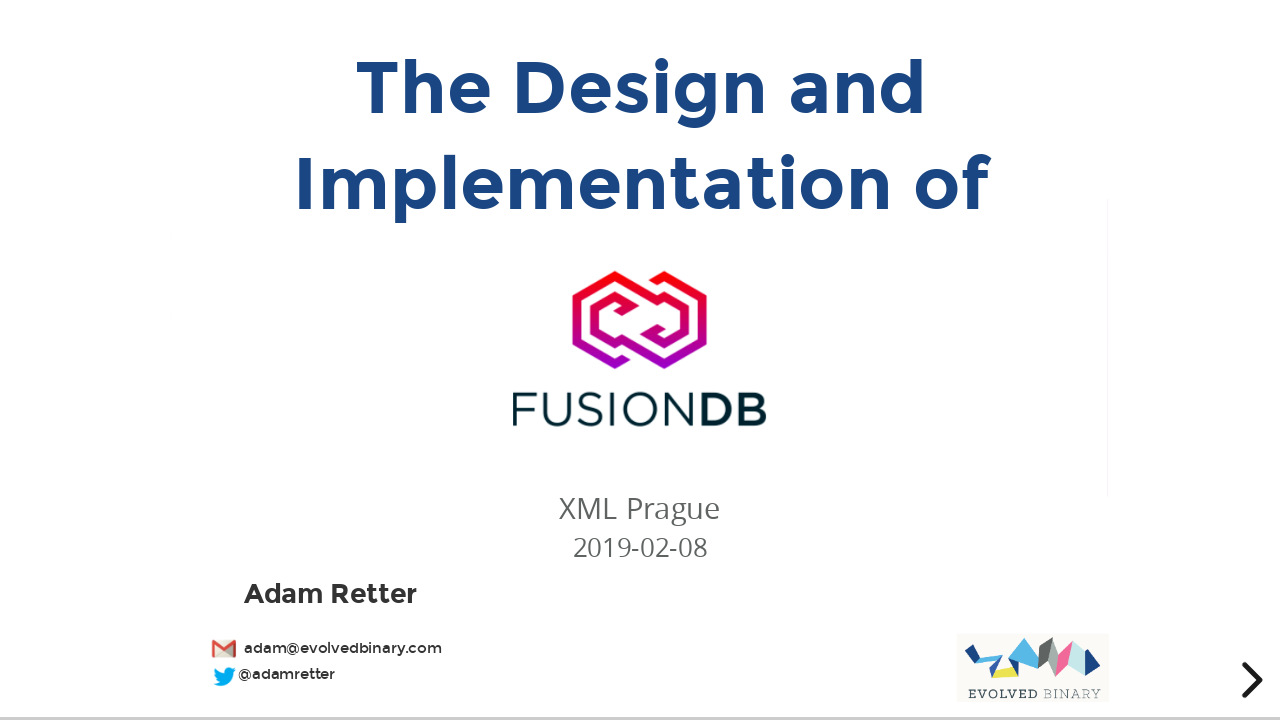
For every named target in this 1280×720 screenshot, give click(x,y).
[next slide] (1249, 680)
